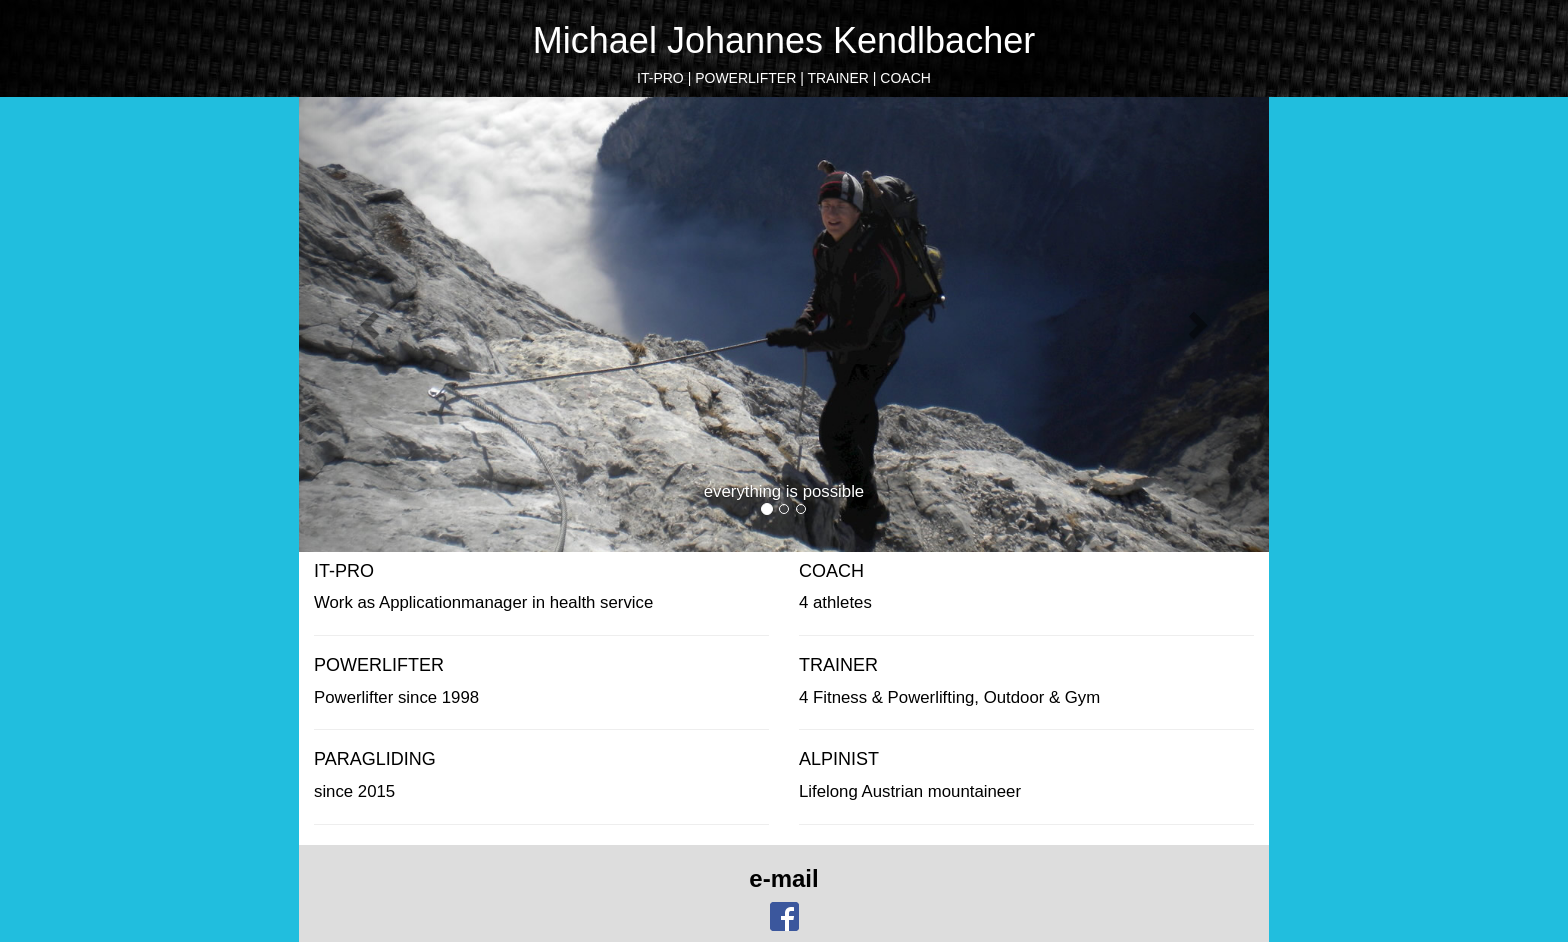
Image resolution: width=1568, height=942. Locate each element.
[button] (372, 324)
